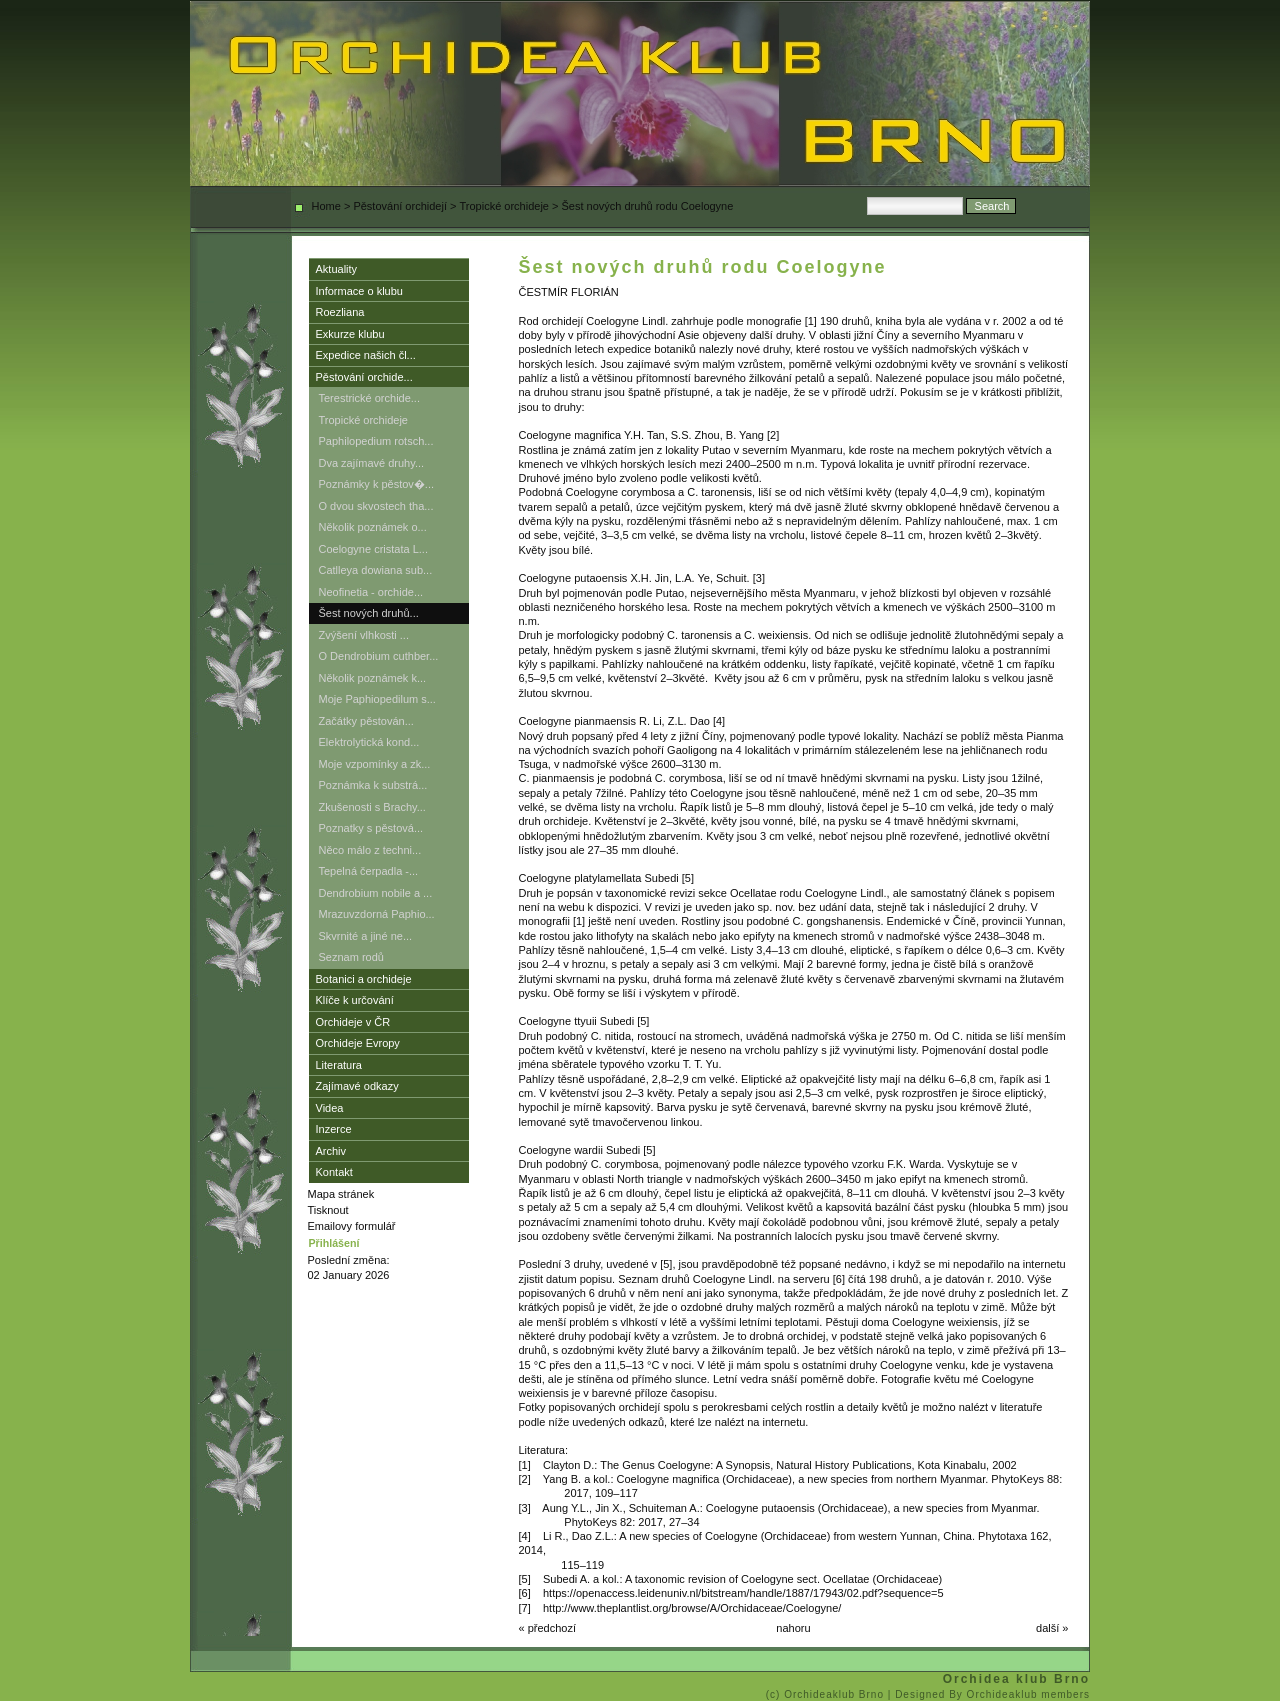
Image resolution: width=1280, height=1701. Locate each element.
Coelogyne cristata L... (373, 549)
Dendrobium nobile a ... (376, 893)
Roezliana (340, 312)
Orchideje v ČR (353, 1022)
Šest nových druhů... (369, 613)
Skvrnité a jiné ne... (366, 936)
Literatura (339, 1065)
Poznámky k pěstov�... (377, 484)
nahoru (793, 1628)
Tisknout (328, 1210)
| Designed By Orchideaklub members (989, 1694)
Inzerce (334, 1129)
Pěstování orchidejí (400, 206)
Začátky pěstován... (366, 721)
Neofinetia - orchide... (371, 592)
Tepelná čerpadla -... (369, 871)
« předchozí (547, 1628)
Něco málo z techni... (370, 850)
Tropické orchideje (504, 206)
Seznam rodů (351, 957)
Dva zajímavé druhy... (372, 463)
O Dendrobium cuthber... (379, 656)
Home (326, 206)
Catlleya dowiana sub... (376, 570)
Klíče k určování (355, 1000)
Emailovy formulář (352, 1226)
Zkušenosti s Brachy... (372, 807)
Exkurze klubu (350, 334)
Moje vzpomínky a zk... (375, 764)
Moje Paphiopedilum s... (377, 699)
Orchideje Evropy (358, 1043)
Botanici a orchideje (364, 979)
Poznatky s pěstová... (371, 828)
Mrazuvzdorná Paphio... (377, 914)
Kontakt (334, 1172)
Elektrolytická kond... (369, 742)
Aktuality (337, 269)
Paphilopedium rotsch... (376, 441)
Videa (330, 1108)
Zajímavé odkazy (357, 1086)
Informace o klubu (359, 291)
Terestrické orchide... (369, 398)
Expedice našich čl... (366, 355)
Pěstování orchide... (364, 377)
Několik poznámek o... (373, 527)
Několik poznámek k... (373, 678)
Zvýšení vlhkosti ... (364, 635)
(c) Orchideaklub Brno (827, 1694)
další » (1052, 1628)
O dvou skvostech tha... (376, 506)
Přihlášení (334, 1243)
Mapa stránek (341, 1194)
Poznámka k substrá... (373, 785)
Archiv (331, 1151)
